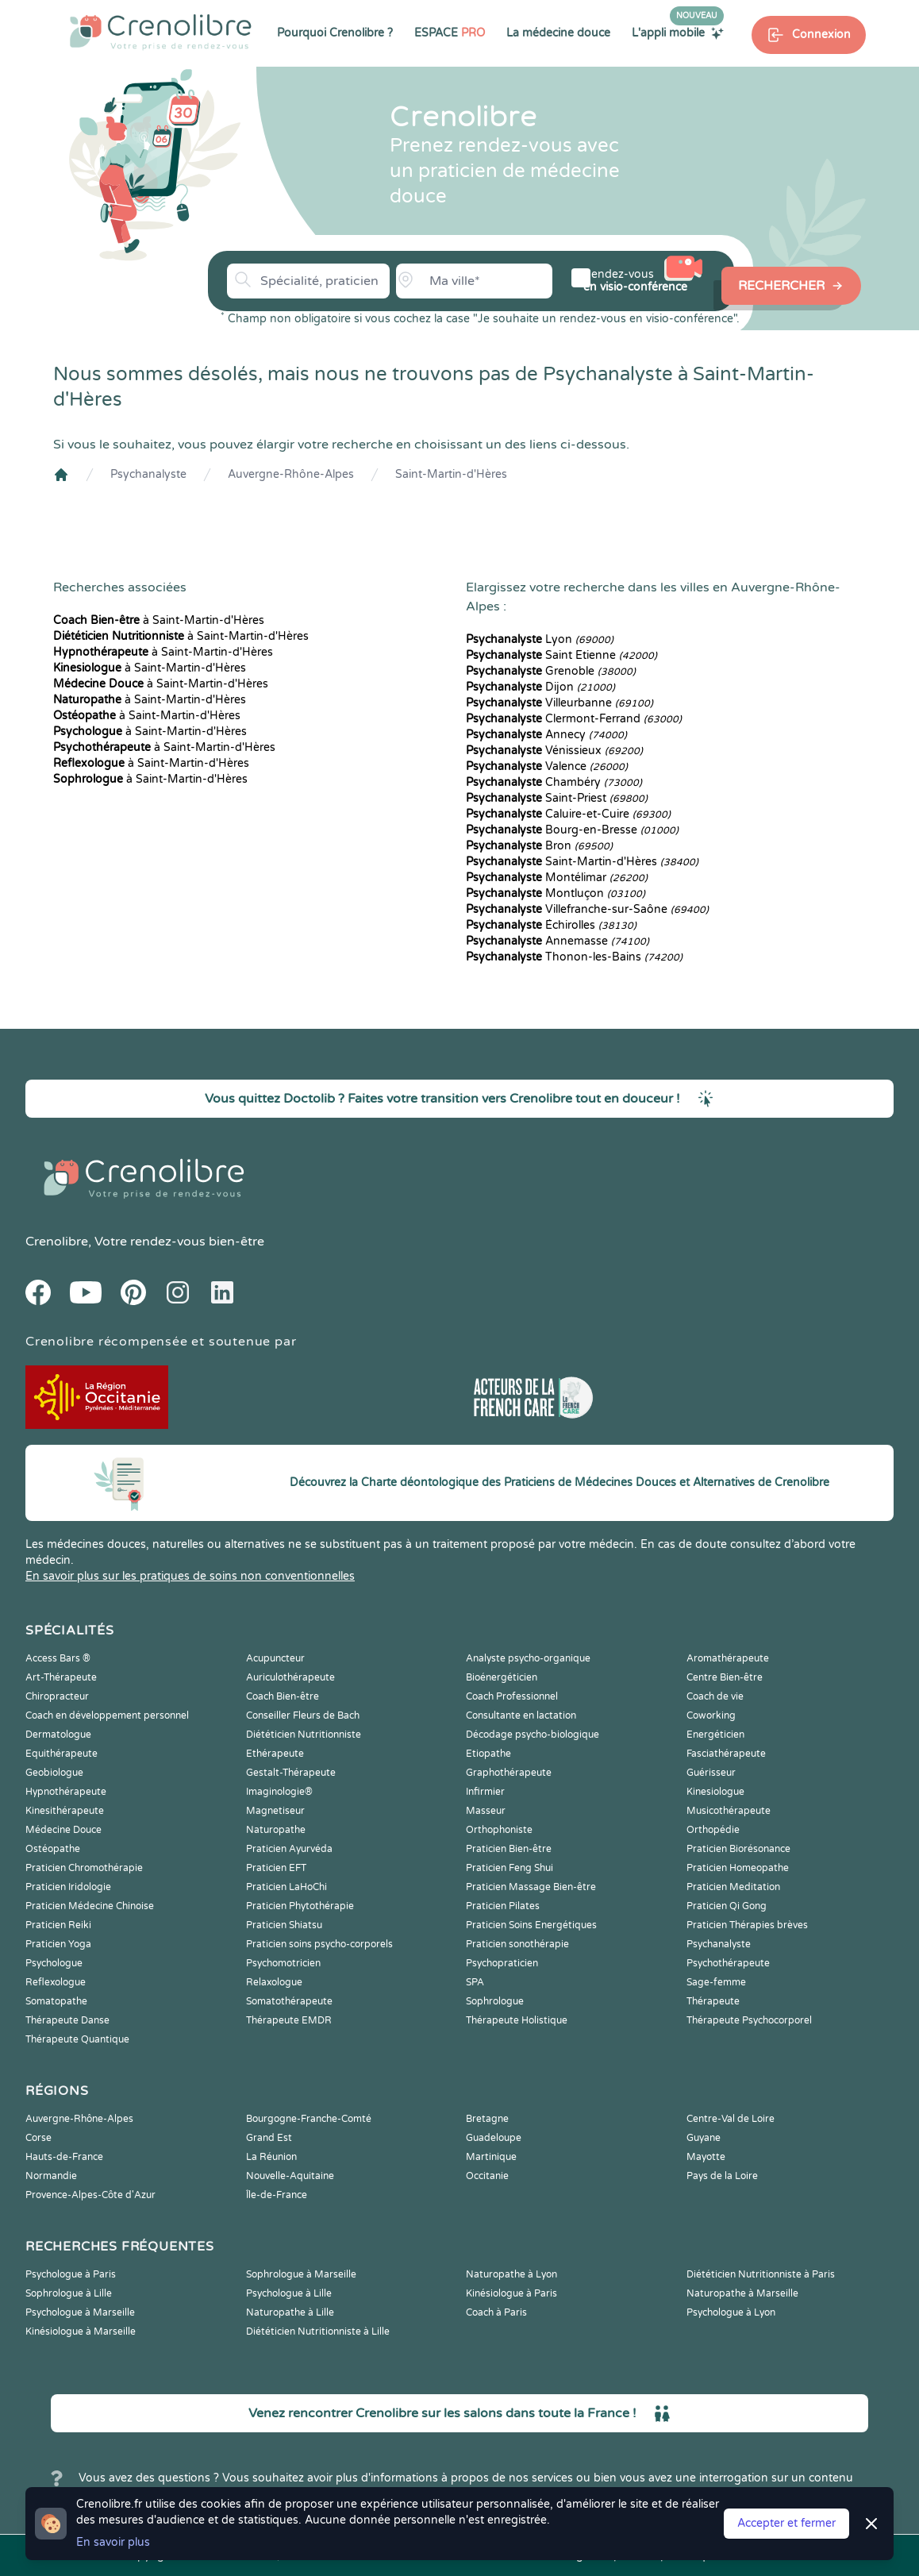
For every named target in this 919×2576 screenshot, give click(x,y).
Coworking (711, 1715)
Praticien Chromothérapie (84, 1867)
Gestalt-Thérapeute (291, 1772)
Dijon (540, 687)
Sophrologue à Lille (68, 2293)
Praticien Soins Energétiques (531, 1925)
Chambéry (554, 782)
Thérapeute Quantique (77, 2039)
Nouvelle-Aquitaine (290, 2175)
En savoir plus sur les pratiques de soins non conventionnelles (190, 1576)
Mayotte (705, 2156)
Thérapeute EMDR (289, 2020)
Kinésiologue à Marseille (80, 2331)
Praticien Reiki (58, 1925)
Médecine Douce (63, 1829)
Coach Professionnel (512, 1696)
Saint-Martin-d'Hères (451, 474)
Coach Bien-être (282, 1696)
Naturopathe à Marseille (742, 2293)
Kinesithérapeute (64, 1810)
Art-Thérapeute (61, 1677)
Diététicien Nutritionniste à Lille (318, 2331)
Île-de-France (276, 2195)
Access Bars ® (57, 1658)
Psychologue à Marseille (80, 2312)
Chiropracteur (57, 1696)
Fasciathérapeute (726, 1753)
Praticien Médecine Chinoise (89, 1906)
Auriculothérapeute (290, 1677)
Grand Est (269, 2137)
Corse (38, 2137)
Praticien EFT (276, 1867)
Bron (539, 846)
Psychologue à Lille (289, 2293)
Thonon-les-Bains (574, 957)
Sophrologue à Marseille (301, 2274)
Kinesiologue (715, 1791)
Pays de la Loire (722, 2175)
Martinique (491, 2156)
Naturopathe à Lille (290, 2312)
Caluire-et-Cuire (568, 814)
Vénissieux (554, 750)
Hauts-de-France (64, 2156)
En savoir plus (113, 2542)
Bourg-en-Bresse (572, 830)
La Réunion (271, 2156)
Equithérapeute (61, 1753)
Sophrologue (495, 2001)
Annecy (546, 734)
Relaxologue (274, 1982)
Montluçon (555, 893)
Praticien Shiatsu (284, 1925)
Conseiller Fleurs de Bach (303, 1715)
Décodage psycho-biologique (532, 1734)
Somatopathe (56, 2001)
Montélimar (557, 877)
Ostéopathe (52, 1848)
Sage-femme (716, 1982)
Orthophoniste (499, 1829)
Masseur (486, 1810)
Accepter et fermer (786, 2523)
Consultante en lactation (521, 1715)
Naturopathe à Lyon (511, 2274)
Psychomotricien (283, 1963)
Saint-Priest (557, 798)
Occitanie (487, 2175)
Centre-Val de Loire (730, 2118)
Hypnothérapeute (65, 1791)
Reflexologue (55, 1982)
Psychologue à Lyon (730, 2312)
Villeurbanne (559, 703)
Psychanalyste (148, 474)
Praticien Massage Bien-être (531, 1887)
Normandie (51, 2175)
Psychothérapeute (728, 1963)
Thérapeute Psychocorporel (749, 2020)
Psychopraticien (502, 1963)
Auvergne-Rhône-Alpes (291, 474)
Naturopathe (276, 1829)
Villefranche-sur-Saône (587, 909)
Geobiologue (54, 1772)
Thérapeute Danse (67, 2020)
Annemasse (557, 941)
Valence (547, 766)
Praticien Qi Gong (726, 1906)
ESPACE (449, 33)
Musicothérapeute (728, 1810)
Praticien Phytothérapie (300, 1906)
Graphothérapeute (509, 1772)
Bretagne (487, 2118)
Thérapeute (713, 2001)
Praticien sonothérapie (517, 1944)
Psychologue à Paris (70, 2274)
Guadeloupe (493, 2137)
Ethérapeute (275, 1753)
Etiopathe (488, 1753)
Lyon (539, 639)
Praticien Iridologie (68, 1887)
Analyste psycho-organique (528, 1658)
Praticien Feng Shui (509, 1867)
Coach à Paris (496, 2312)
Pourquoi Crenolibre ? (335, 33)
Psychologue (54, 1963)
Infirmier (485, 1791)
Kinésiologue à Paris (511, 2293)
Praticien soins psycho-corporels (319, 1944)
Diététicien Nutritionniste (303, 1734)
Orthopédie (713, 1829)
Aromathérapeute (727, 1658)
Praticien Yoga (58, 1944)
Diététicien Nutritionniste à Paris (760, 2274)
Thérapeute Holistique (516, 2020)
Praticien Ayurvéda (289, 1848)
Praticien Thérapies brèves (747, 1925)
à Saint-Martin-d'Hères (158, 620)
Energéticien (715, 1734)
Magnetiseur (275, 1810)
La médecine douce (558, 33)
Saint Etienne (561, 655)
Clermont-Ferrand (574, 719)
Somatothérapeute (289, 2001)
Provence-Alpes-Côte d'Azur (90, 2195)
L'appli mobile (678, 32)
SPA (475, 1982)
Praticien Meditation (733, 1887)
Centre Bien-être (724, 1677)
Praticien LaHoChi (286, 1887)
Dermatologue (58, 1734)
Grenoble (551, 671)
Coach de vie (715, 1696)
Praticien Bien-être (509, 1848)
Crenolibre (56, 1241)
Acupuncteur (275, 1658)
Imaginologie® (279, 1791)
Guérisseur (711, 1772)
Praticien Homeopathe (737, 1867)
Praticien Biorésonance (738, 1848)
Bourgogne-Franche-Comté (308, 2118)
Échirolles (551, 925)
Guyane (703, 2137)
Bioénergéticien (501, 1677)
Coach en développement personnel (107, 1715)
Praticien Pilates (503, 1906)
